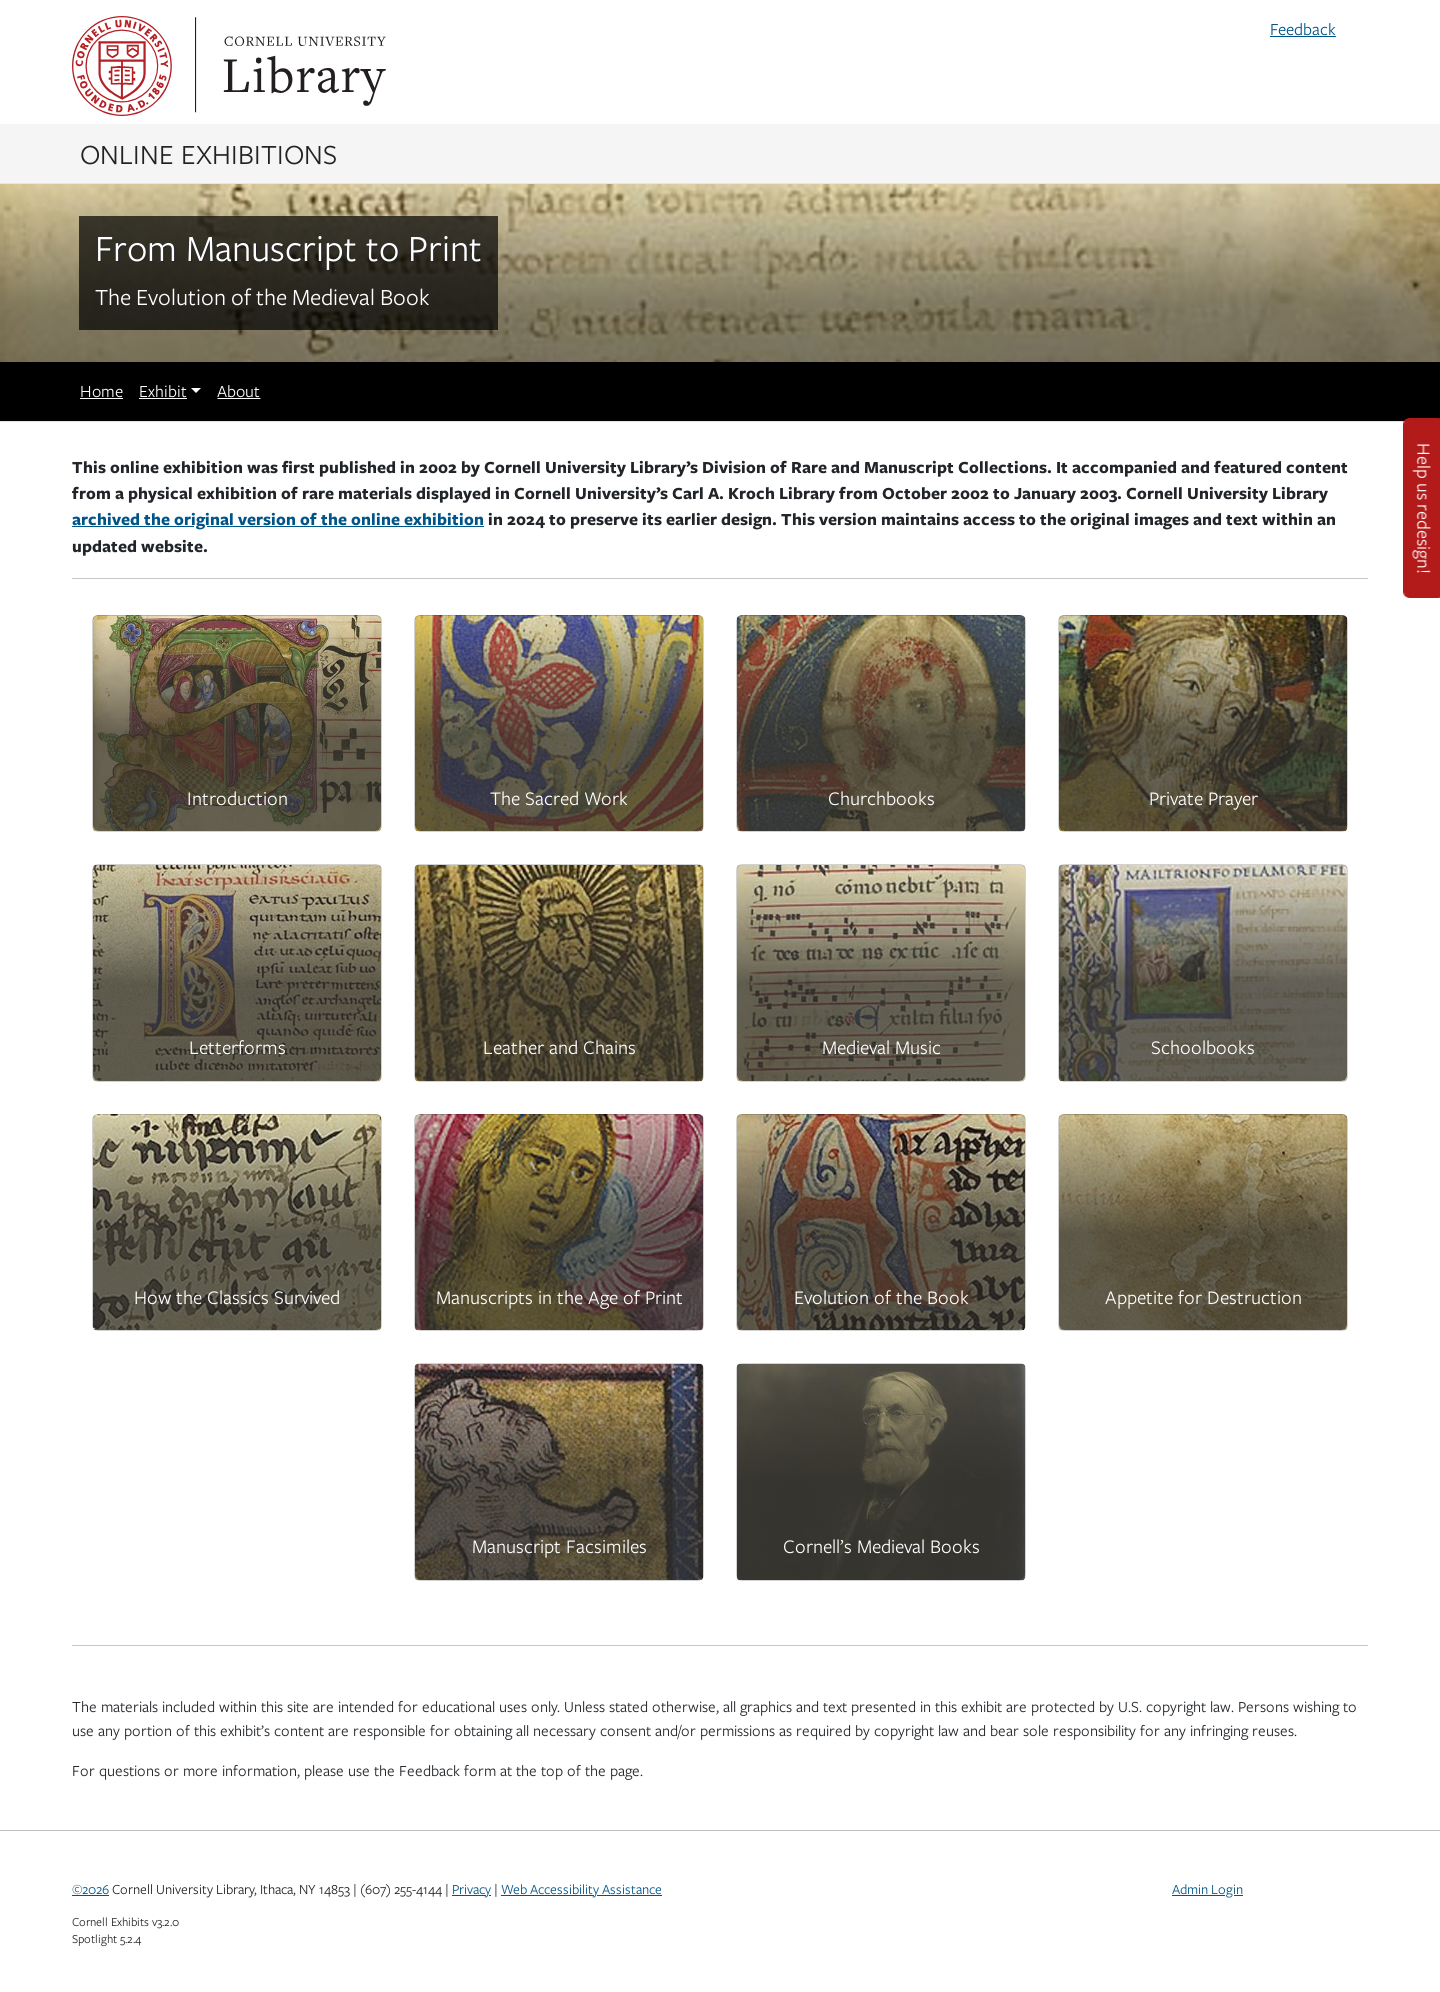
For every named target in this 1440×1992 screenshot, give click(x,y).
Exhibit (163, 391)
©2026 (90, 1889)
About (238, 391)
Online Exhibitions (208, 153)
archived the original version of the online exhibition (278, 518)
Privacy (471, 1889)
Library (302, 66)
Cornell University (122, 66)
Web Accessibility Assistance (581, 1889)
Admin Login (1207, 1889)
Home (101, 391)
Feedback (1303, 29)
